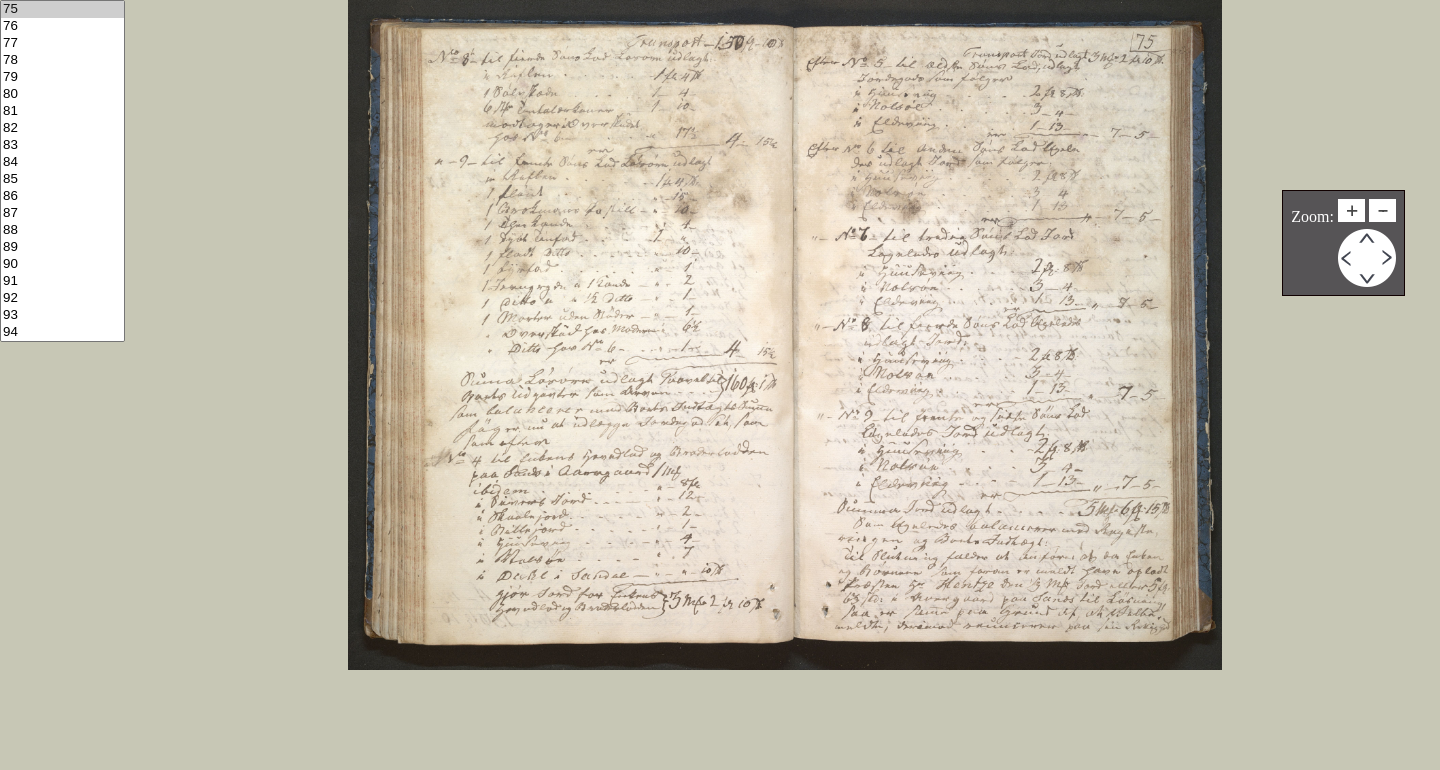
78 (62, 60)
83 (62, 145)
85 (62, 179)
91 (62, 281)
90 (62, 264)
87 (62, 213)
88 (62, 230)
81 (62, 111)
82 (62, 128)
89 (62, 247)
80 (62, 94)
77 (62, 43)
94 (62, 332)
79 (62, 77)
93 (62, 315)
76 (62, 26)
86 (62, 196)
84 (62, 162)
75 (62, 9)
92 (62, 298)
